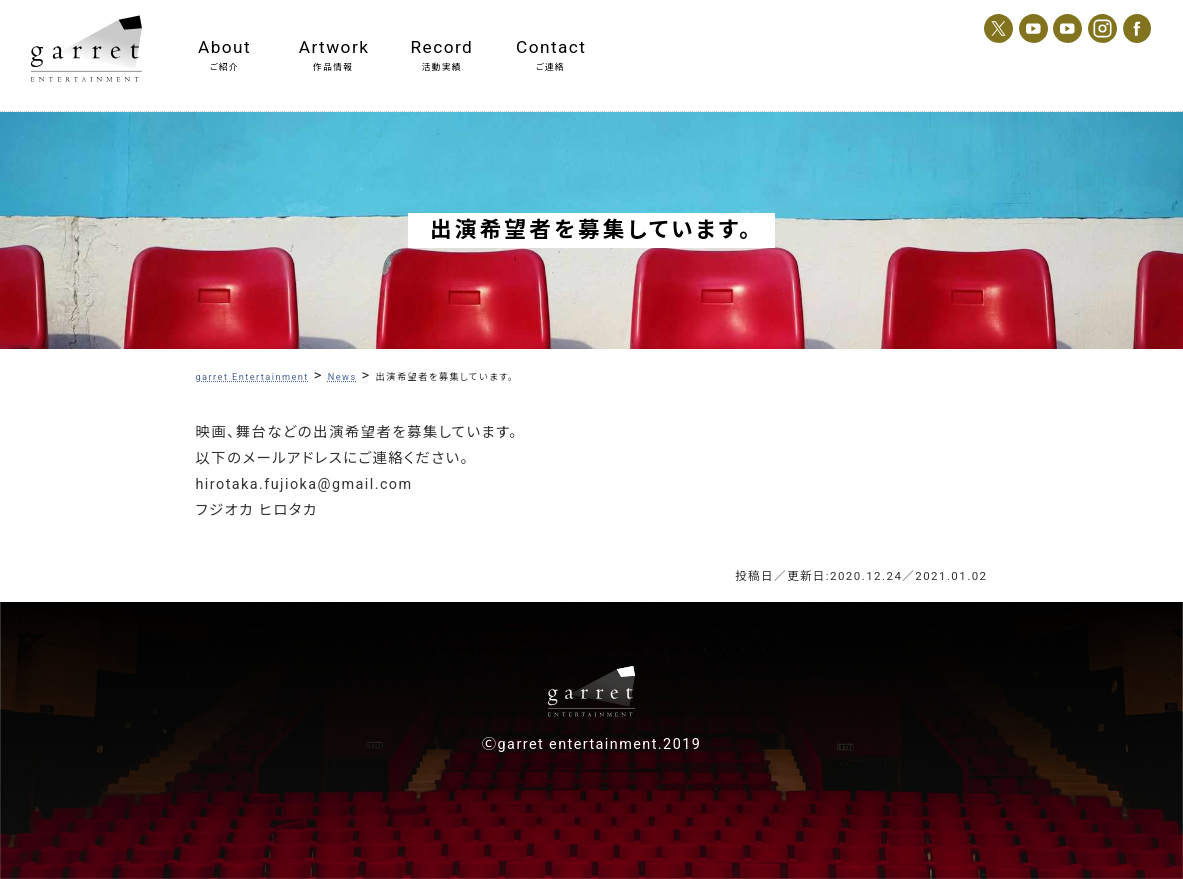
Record (442, 47)
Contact (550, 47)
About (224, 47)
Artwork (333, 47)
